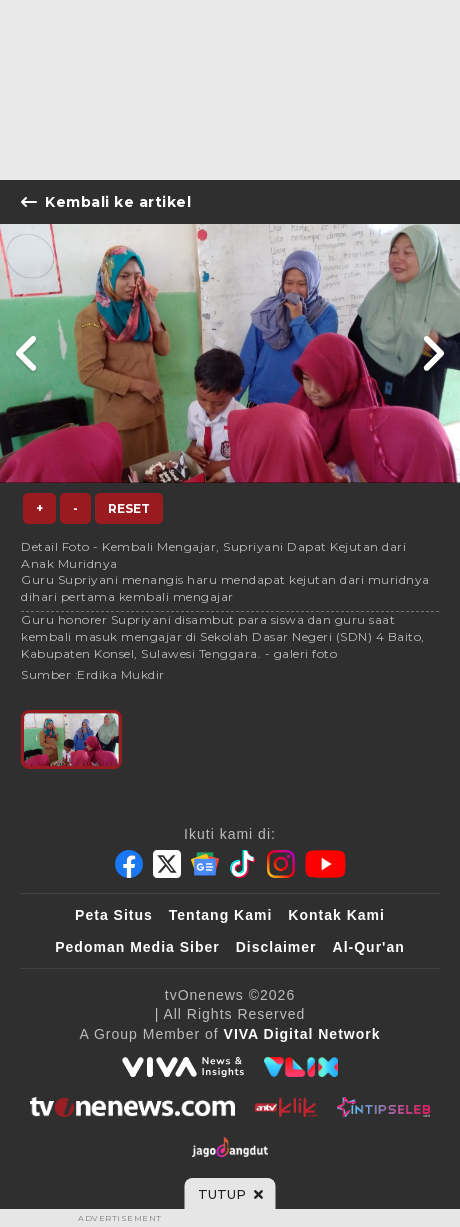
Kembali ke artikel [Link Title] (106, 202)
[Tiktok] (243, 864)
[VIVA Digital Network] (302, 1034)
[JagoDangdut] (230, 1147)
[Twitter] (167, 864)
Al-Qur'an (369, 947)
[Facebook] (129, 864)
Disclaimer (276, 947)
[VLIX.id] (301, 1067)
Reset (129, 508)
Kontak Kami (336, 915)
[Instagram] (281, 864)
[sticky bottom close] (230, 1194)
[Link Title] (27, 353)
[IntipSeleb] (383, 1107)
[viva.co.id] (183, 1067)
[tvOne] (132, 1107)
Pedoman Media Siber (137, 947)
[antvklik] (285, 1107)
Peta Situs (114, 915)
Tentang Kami (221, 915)
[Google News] (205, 864)
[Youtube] (325, 864)
